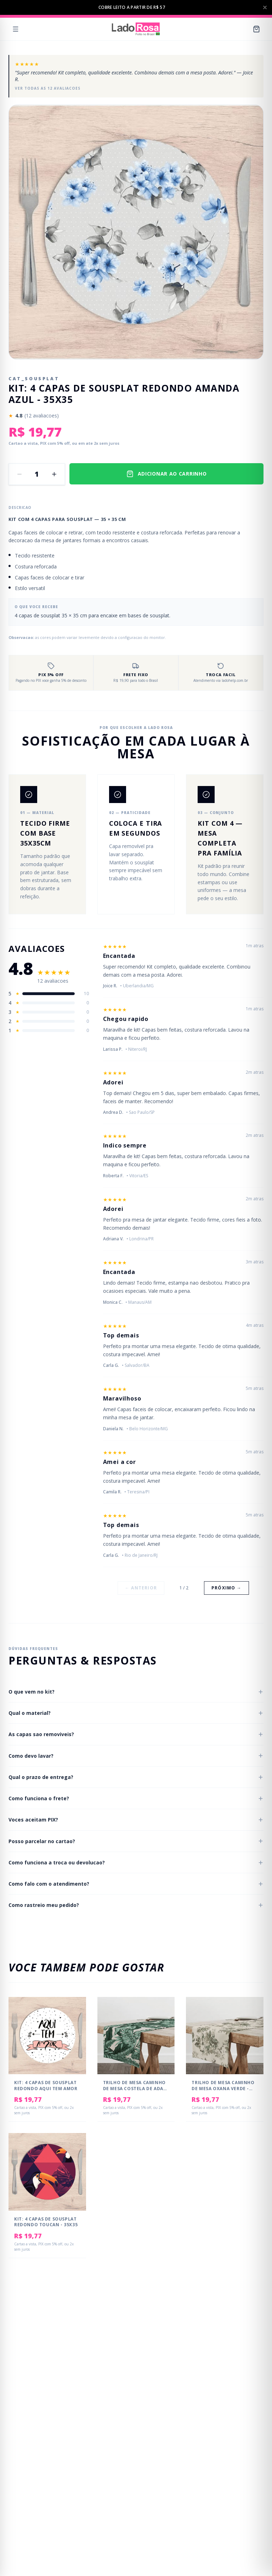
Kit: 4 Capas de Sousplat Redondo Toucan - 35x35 (46, 2222)
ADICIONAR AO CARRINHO (166, 473)
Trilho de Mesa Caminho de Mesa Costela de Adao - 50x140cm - (135, 2088)
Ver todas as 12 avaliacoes (47, 88)
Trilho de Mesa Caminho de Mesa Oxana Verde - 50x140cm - (223, 2088)
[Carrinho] (256, 29)
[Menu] (15, 29)
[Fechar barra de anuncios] (265, 7)
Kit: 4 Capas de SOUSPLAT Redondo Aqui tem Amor (46, 2086)
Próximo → (226, 1588)
